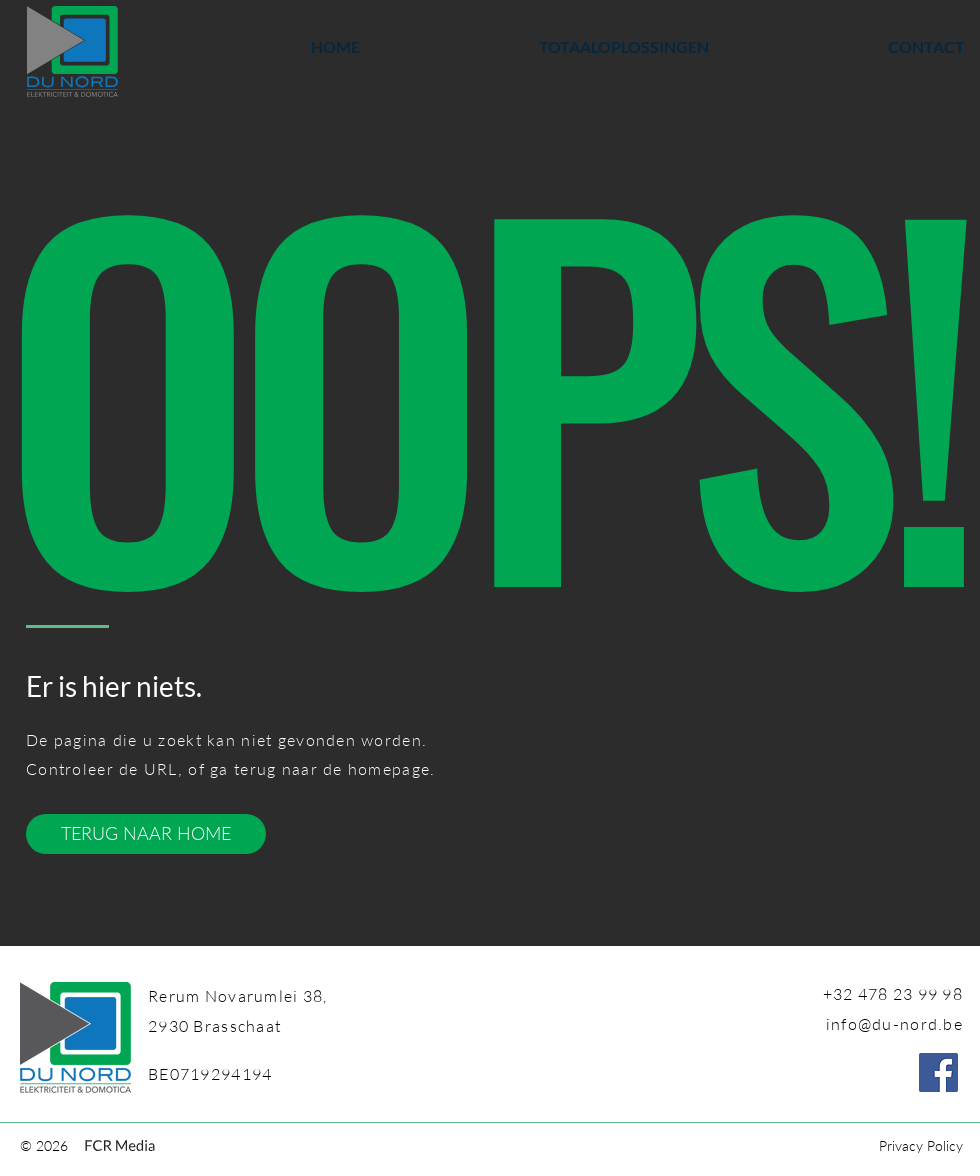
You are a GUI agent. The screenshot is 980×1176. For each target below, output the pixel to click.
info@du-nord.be (894, 1023)
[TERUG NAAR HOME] (146, 834)
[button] (549, 47)
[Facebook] (938, 1072)
